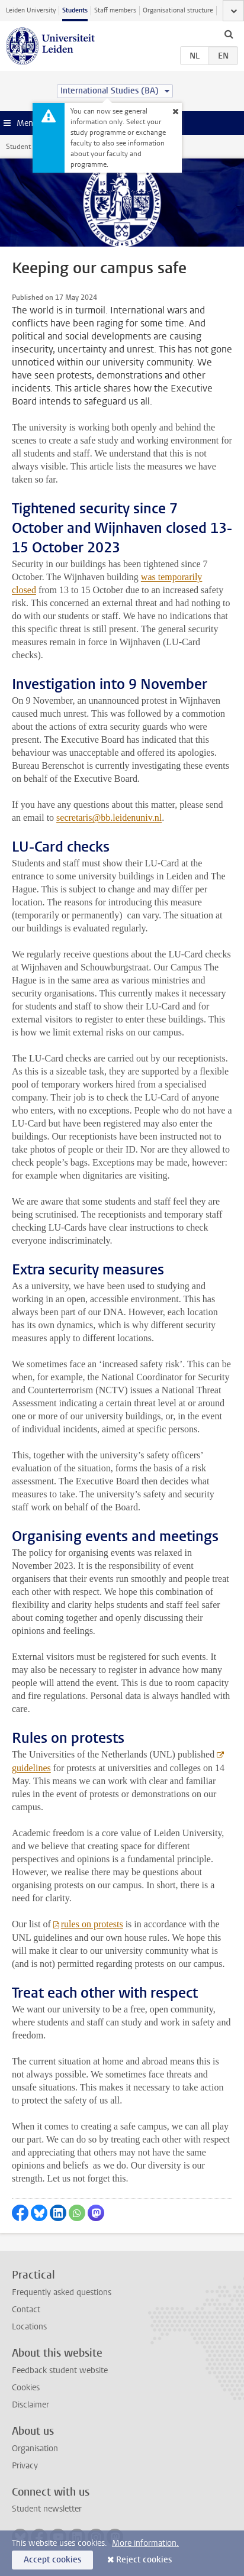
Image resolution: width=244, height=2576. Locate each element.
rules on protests (92, 1924)
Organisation (35, 2448)
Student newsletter (47, 2508)
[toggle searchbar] (228, 33)
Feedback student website (60, 2370)
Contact (26, 2309)
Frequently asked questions (61, 2292)
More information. (145, 2543)
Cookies (26, 2387)
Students (75, 10)
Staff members (115, 10)
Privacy (25, 2465)
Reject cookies (144, 2559)
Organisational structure (178, 10)
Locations (29, 2326)
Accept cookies (52, 2559)
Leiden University (31, 10)
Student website (31, 146)
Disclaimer (30, 2404)
